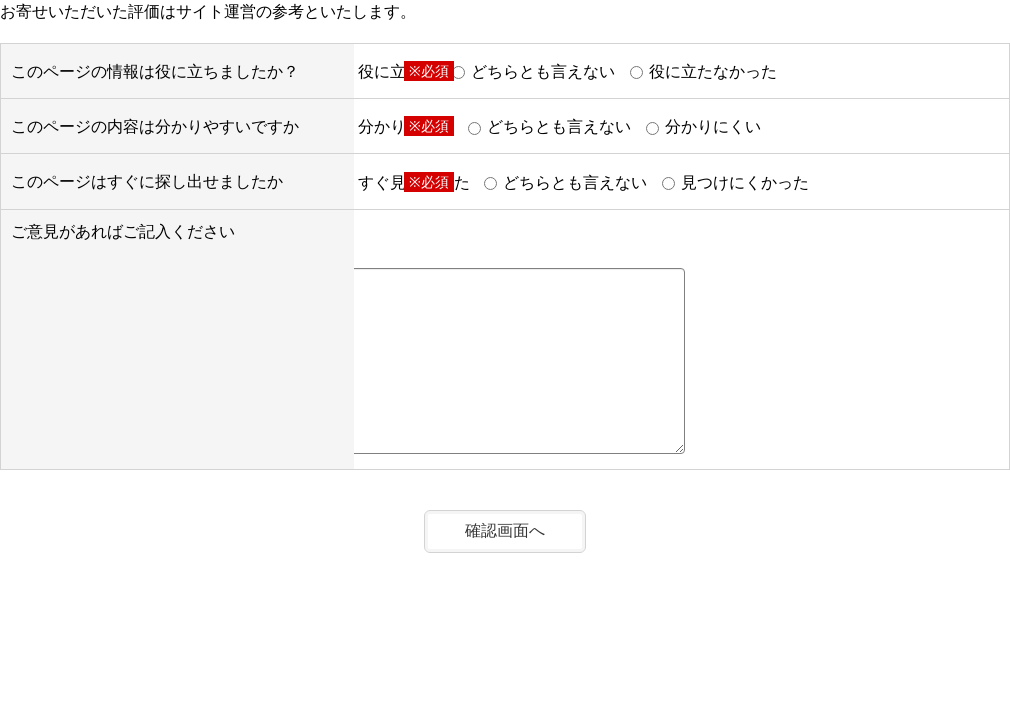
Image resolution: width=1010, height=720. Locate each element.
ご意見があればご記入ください (123, 231)
